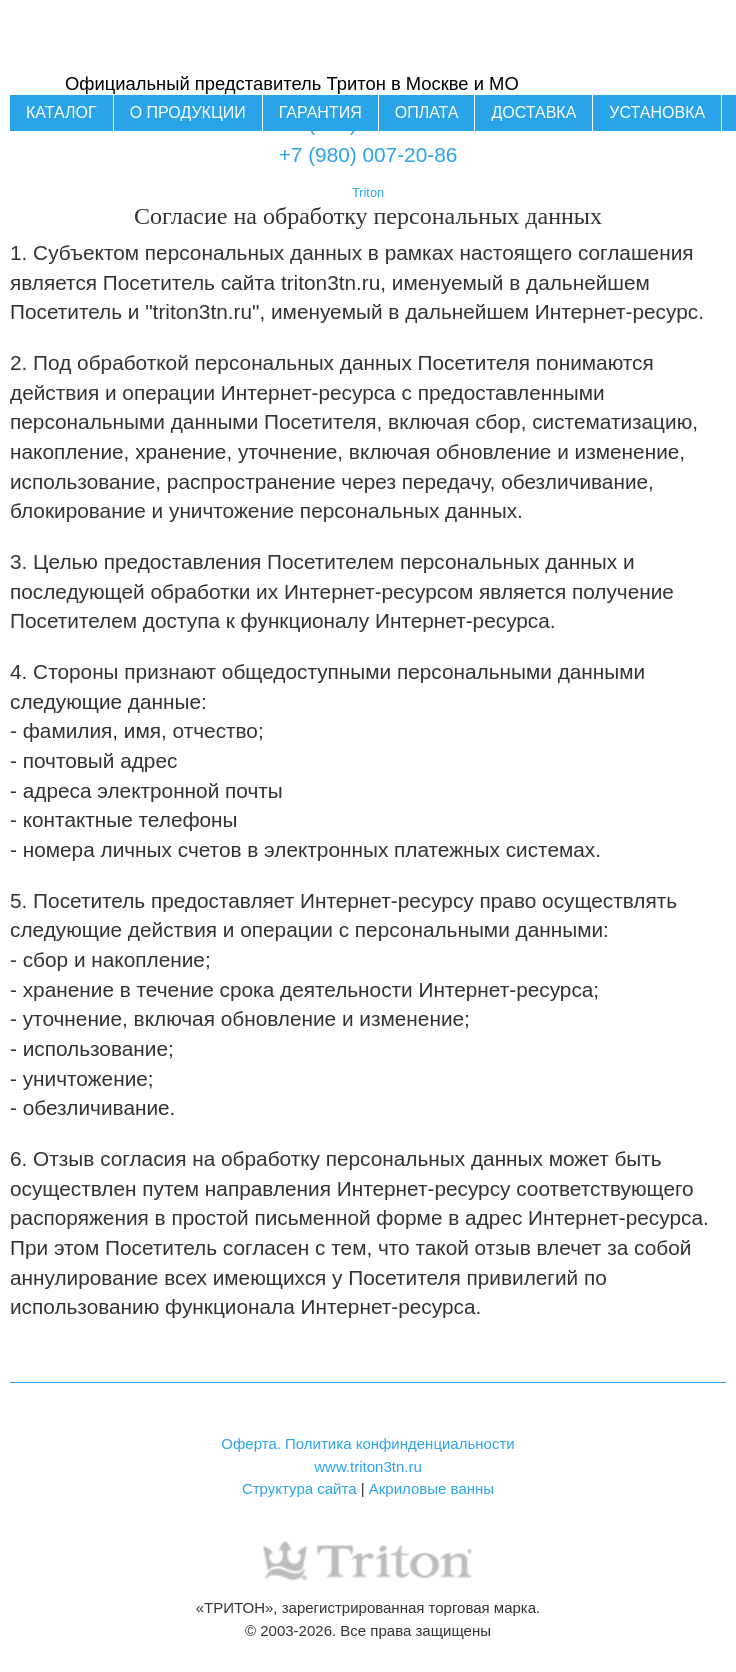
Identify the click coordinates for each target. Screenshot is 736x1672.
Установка (657, 112)
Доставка (533, 112)
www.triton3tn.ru (368, 1466)
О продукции (188, 112)
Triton (368, 192)
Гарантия (320, 112)
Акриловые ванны (431, 1488)
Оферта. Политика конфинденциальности (367, 1443)
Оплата (427, 112)
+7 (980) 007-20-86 (368, 154)
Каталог (61, 112)
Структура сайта (299, 1488)
